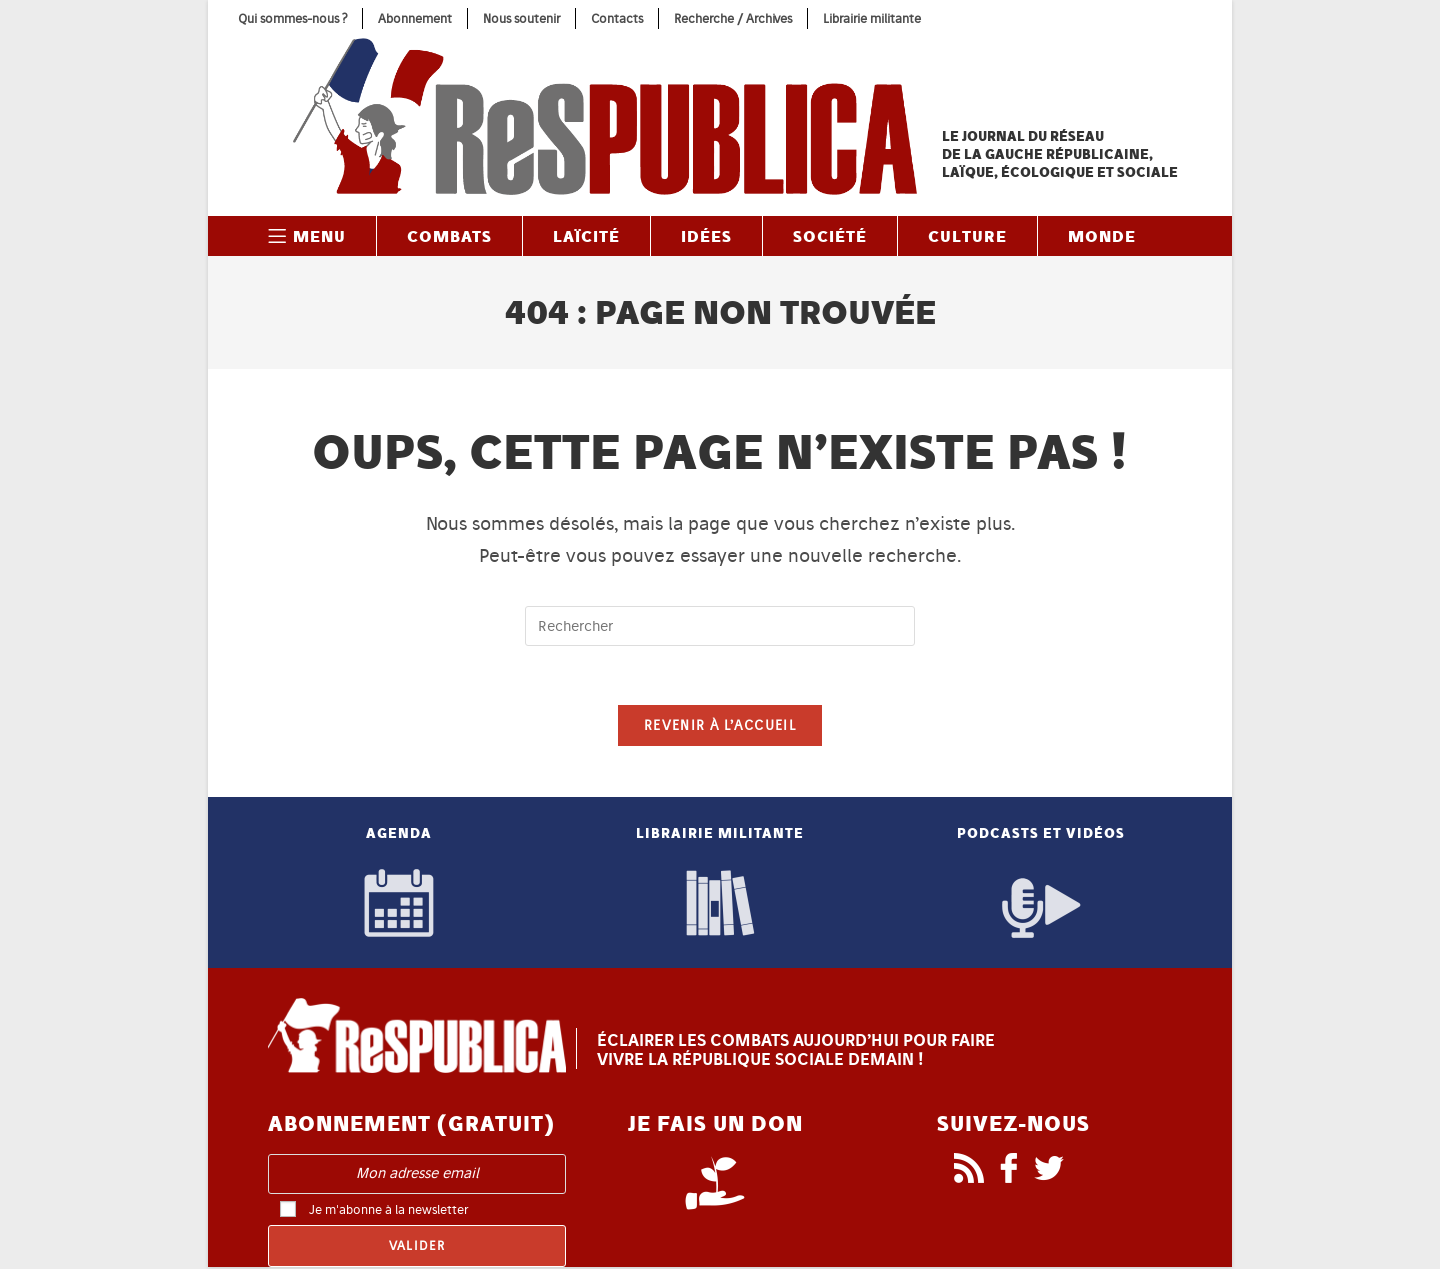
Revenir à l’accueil (720, 727)
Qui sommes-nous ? (292, 18)
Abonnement (415, 18)
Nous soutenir (521, 18)
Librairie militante (872, 18)
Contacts (617, 18)
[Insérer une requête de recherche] (720, 626)
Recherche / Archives (733, 18)
